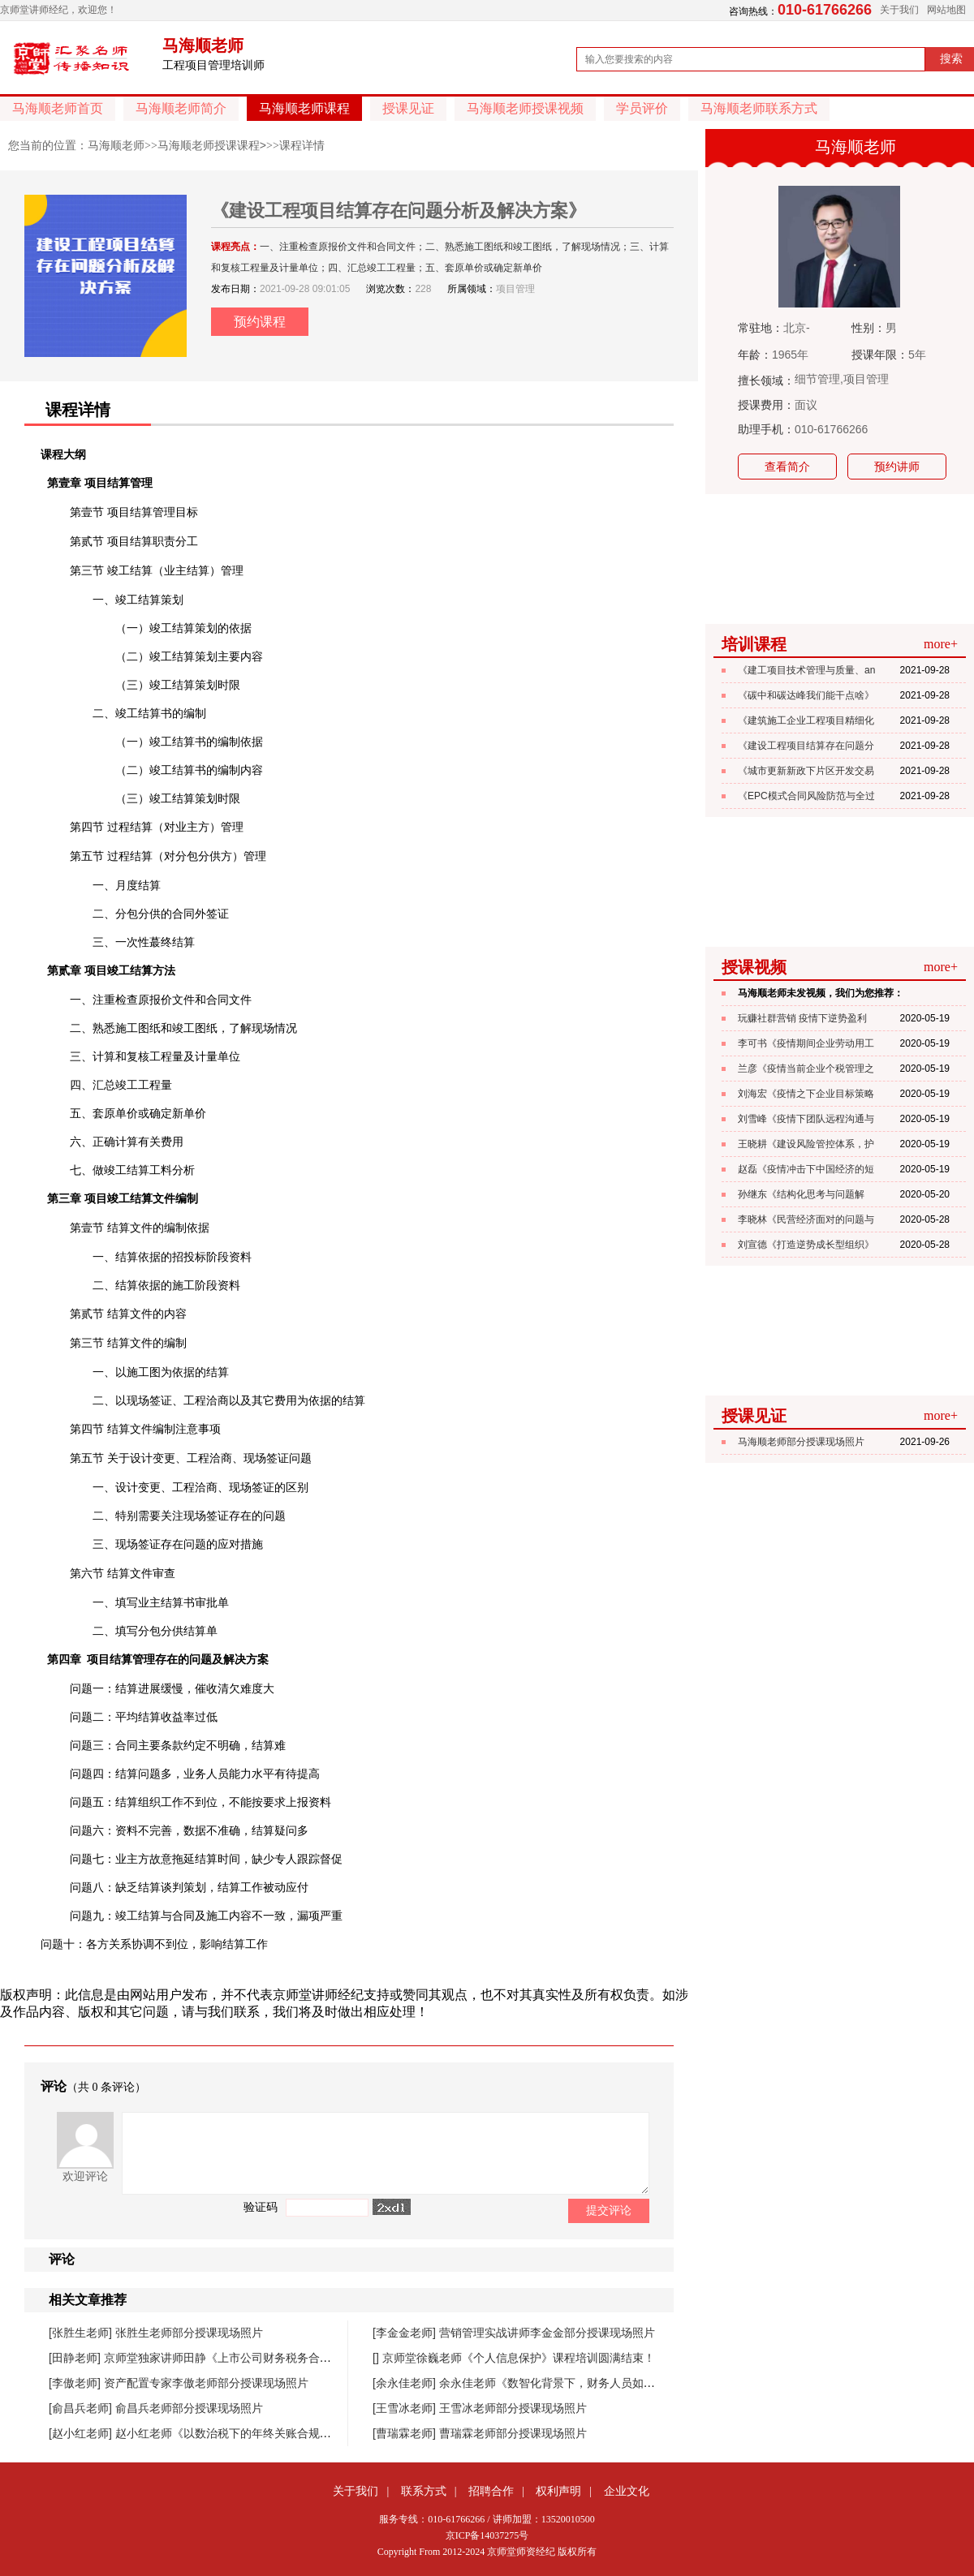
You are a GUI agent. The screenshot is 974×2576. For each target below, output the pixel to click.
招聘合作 (491, 2490)
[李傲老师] (76, 2382)
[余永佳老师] (406, 2382)
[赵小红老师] (82, 2433)
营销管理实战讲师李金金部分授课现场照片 (547, 2332)
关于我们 (899, 9)
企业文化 (626, 2490)
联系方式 (423, 2490)
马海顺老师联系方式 (758, 108)
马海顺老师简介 (181, 108)
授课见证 (408, 108)
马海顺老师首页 (57, 108)
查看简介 (787, 466)
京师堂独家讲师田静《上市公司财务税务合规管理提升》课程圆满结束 (280, 2357)
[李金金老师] (406, 2332)
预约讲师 (897, 466)
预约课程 (260, 322)
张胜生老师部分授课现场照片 (189, 2332)
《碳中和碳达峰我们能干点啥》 (806, 695)
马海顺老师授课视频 (525, 108)
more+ (941, 644)
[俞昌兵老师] (82, 2408)
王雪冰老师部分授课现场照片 (513, 2408)
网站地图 (946, 9)
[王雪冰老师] (406, 2408)
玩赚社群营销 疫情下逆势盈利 (802, 1018)
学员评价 (642, 108)
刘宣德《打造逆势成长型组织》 (806, 1244)
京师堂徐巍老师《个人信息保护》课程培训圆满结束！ (518, 2357)
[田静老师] (76, 2357)
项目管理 (515, 289)
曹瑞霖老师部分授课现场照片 (513, 2433)
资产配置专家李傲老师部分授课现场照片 (206, 2382)
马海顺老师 (116, 145)
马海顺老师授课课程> (211, 145)
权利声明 (558, 2490)
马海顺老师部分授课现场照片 (801, 1441)
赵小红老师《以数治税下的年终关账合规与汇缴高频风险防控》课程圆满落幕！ (314, 2433)
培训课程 (754, 644)
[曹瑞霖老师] (406, 2433)
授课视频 (754, 967)
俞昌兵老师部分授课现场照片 (189, 2408)
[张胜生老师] (82, 2332)
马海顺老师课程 (304, 108)
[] (377, 2357)
